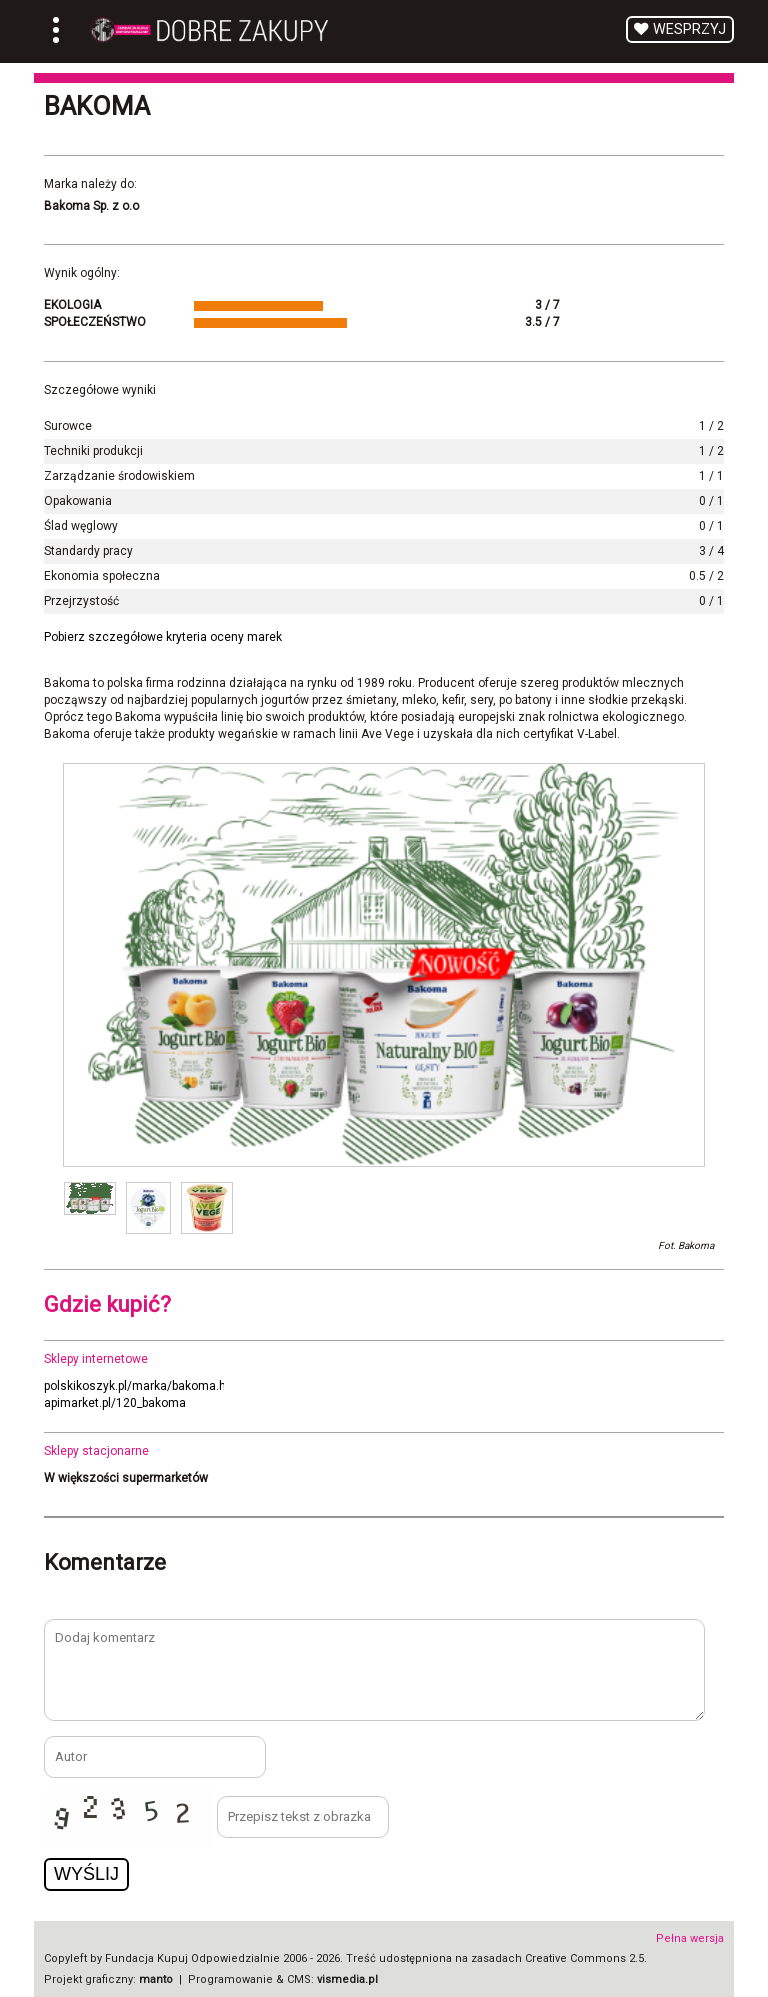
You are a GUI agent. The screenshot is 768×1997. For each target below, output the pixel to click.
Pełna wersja (690, 1938)
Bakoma (97, 106)
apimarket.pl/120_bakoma (115, 1403)
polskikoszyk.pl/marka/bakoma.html (144, 1386)
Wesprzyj (689, 29)
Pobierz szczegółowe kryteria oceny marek (163, 637)
